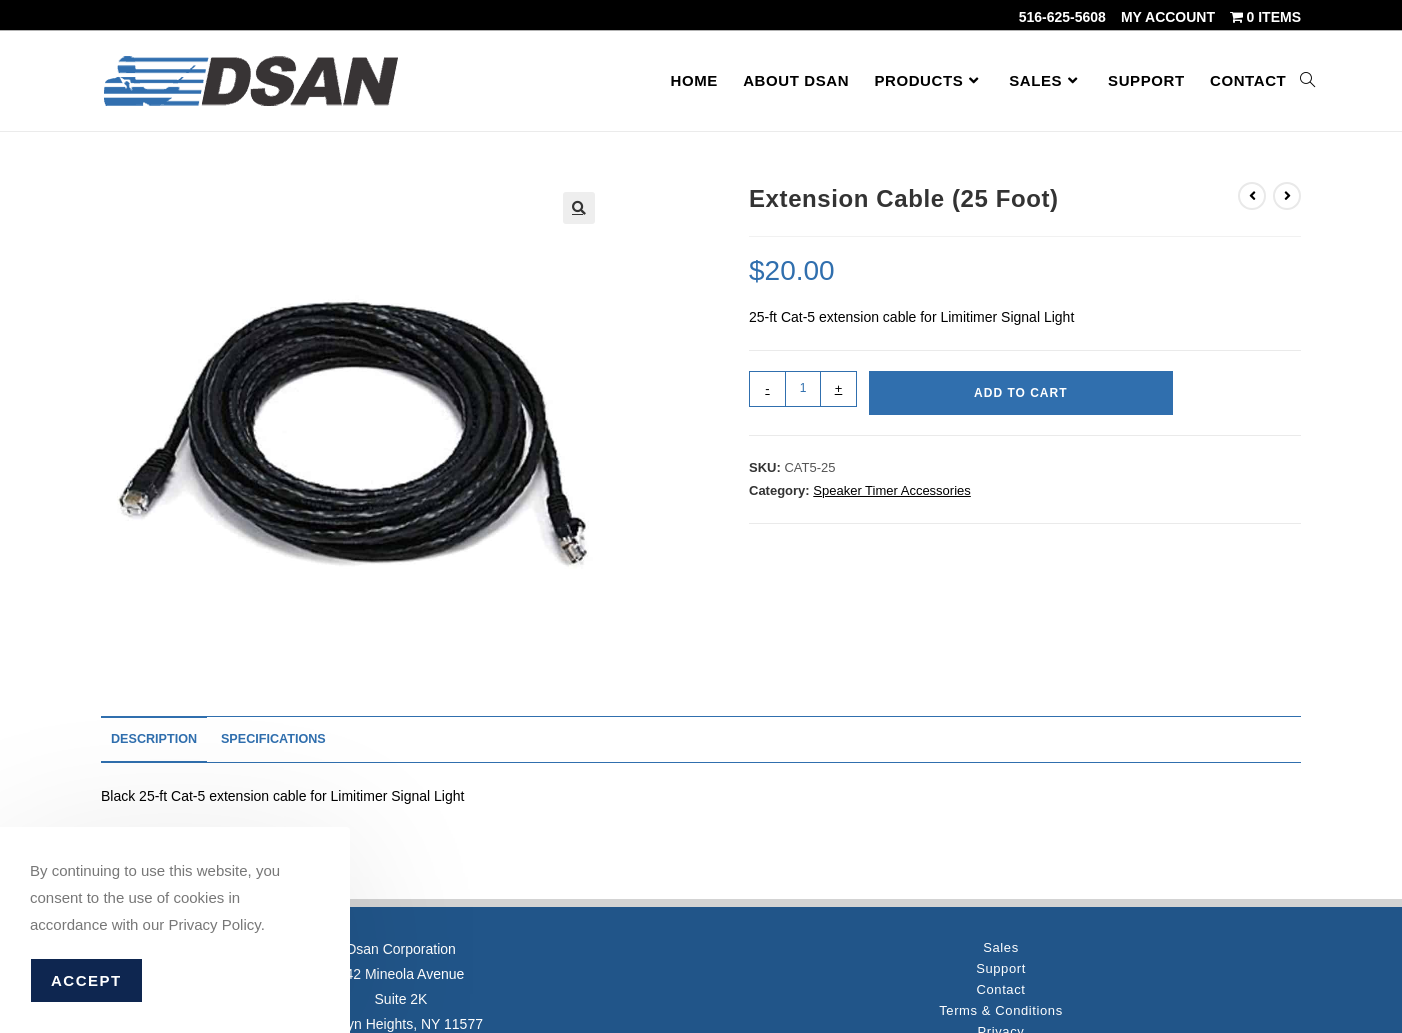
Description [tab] (154, 739)
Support (1001, 968)
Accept (86, 980)
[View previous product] (1252, 196)
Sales (1001, 947)
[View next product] (1287, 196)
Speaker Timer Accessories (892, 490)
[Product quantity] (803, 389)
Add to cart (1020, 393)
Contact (1000, 989)
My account (1168, 17)
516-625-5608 (1062, 17)
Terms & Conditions (1001, 1010)
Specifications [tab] (273, 739)
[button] (579, 208)
